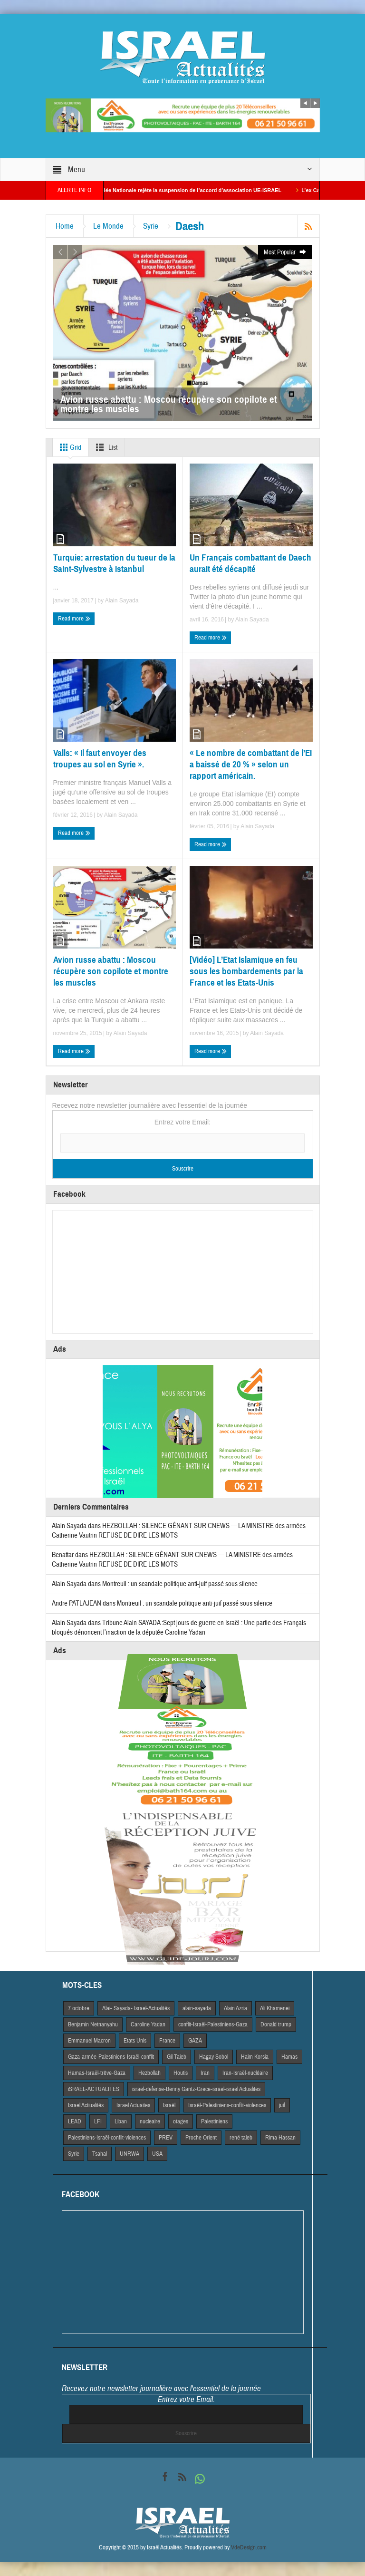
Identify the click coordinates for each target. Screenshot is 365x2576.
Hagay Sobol (213, 2057)
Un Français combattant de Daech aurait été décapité (250, 563)
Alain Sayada (122, 600)
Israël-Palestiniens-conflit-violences (227, 2105)
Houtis (180, 2073)
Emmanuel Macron (89, 2040)
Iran (205, 2073)
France (167, 2040)
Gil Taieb (176, 2057)
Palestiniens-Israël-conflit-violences (107, 2137)
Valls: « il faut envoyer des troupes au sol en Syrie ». (99, 758)
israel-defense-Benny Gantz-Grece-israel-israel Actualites (196, 2089)
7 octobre (78, 2008)
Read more (74, 619)
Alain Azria (235, 2008)
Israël (169, 2105)
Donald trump (275, 2024)
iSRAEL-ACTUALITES (93, 2089)
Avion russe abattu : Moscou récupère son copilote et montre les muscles (110, 971)
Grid (68, 447)
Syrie (150, 226)
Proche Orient (201, 2137)
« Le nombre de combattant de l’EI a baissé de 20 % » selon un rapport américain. (251, 764)
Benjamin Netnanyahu (93, 2024)
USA (157, 2154)
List (104, 447)
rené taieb (241, 2137)
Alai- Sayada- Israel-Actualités (136, 2008)
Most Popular (285, 252)
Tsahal (99, 2154)
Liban (121, 2121)
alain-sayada (196, 2008)
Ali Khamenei (274, 2008)
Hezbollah (149, 2073)
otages (180, 2121)
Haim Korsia (255, 2057)
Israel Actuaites (133, 2105)
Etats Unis (135, 2040)
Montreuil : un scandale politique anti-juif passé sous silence (180, 1583)
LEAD (74, 2121)
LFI (98, 2121)
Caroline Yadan (148, 2024)
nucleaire (150, 2121)
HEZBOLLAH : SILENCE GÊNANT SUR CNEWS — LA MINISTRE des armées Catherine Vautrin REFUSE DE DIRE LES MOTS (172, 1559)
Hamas (289, 2057)
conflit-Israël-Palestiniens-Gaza (213, 2024)
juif (282, 2105)
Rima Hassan (280, 2137)
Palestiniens (214, 2121)
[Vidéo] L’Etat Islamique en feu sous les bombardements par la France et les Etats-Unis (246, 971)
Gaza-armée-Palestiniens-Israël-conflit (111, 2057)
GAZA (195, 2040)
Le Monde (108, 226)
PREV (166, 2137)
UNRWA (129, 2154)
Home (65, 226)
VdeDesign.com (249, 2547)
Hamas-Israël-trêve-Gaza (96, 2073)
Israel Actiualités (86, 2105)
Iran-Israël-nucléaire (245, 2073)
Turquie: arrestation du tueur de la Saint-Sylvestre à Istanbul (114, 563)
